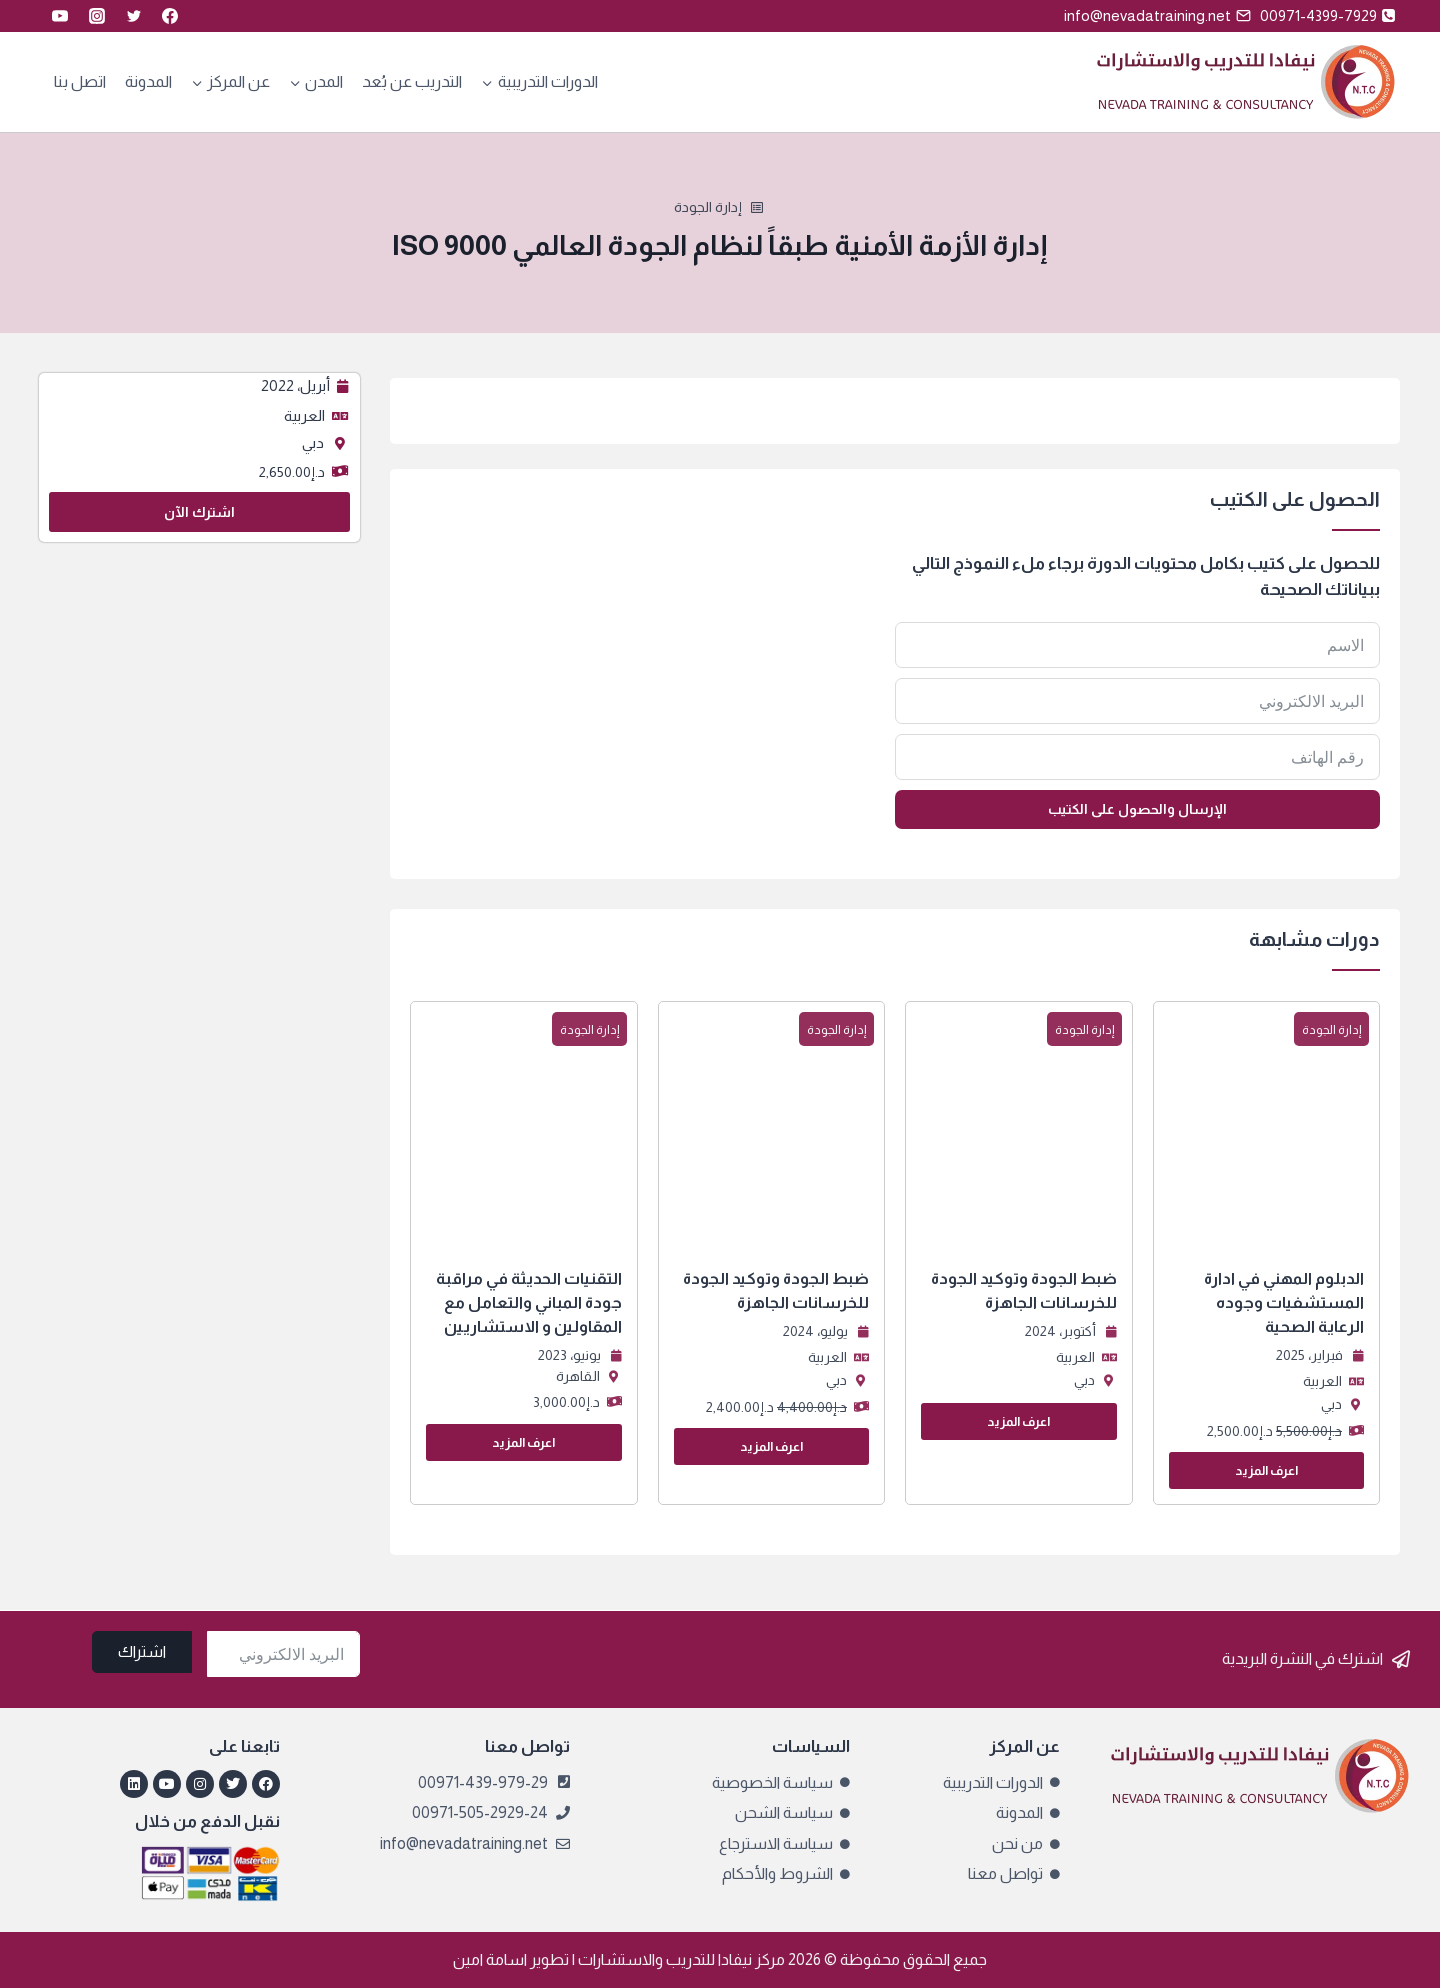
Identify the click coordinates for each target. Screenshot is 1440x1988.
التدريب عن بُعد (412, 81)
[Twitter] (134, 16)
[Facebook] (170, 16)
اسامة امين (490, 1959)
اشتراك (142, 1651)
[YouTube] (60, 16)
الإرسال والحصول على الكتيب (1137, 809)
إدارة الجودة (708, 207)
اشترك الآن (199, 512)
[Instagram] (97, 16)
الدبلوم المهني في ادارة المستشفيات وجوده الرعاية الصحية (1284, 1302)
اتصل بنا (80, 81)
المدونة (148, 81)
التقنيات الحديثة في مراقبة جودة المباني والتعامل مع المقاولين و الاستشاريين (529, 1302)
